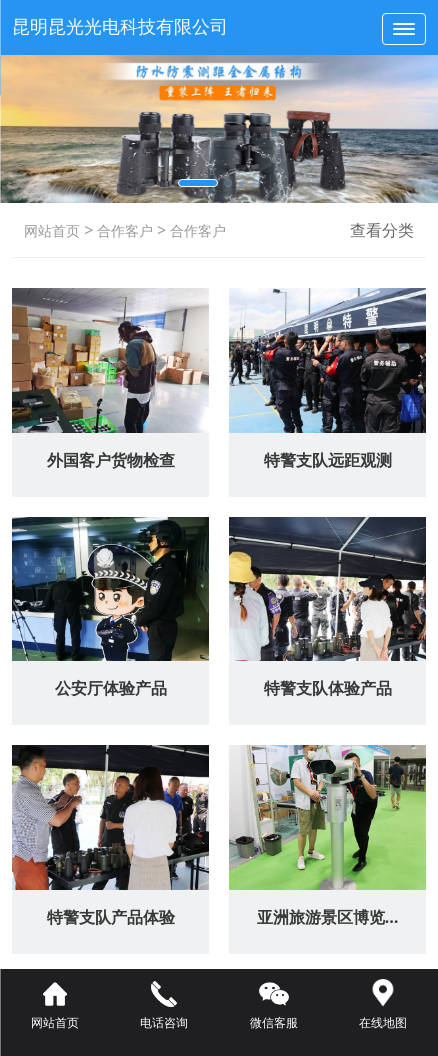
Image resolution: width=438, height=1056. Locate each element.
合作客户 (123, 230)
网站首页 (52, 230)
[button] (198, 183)
